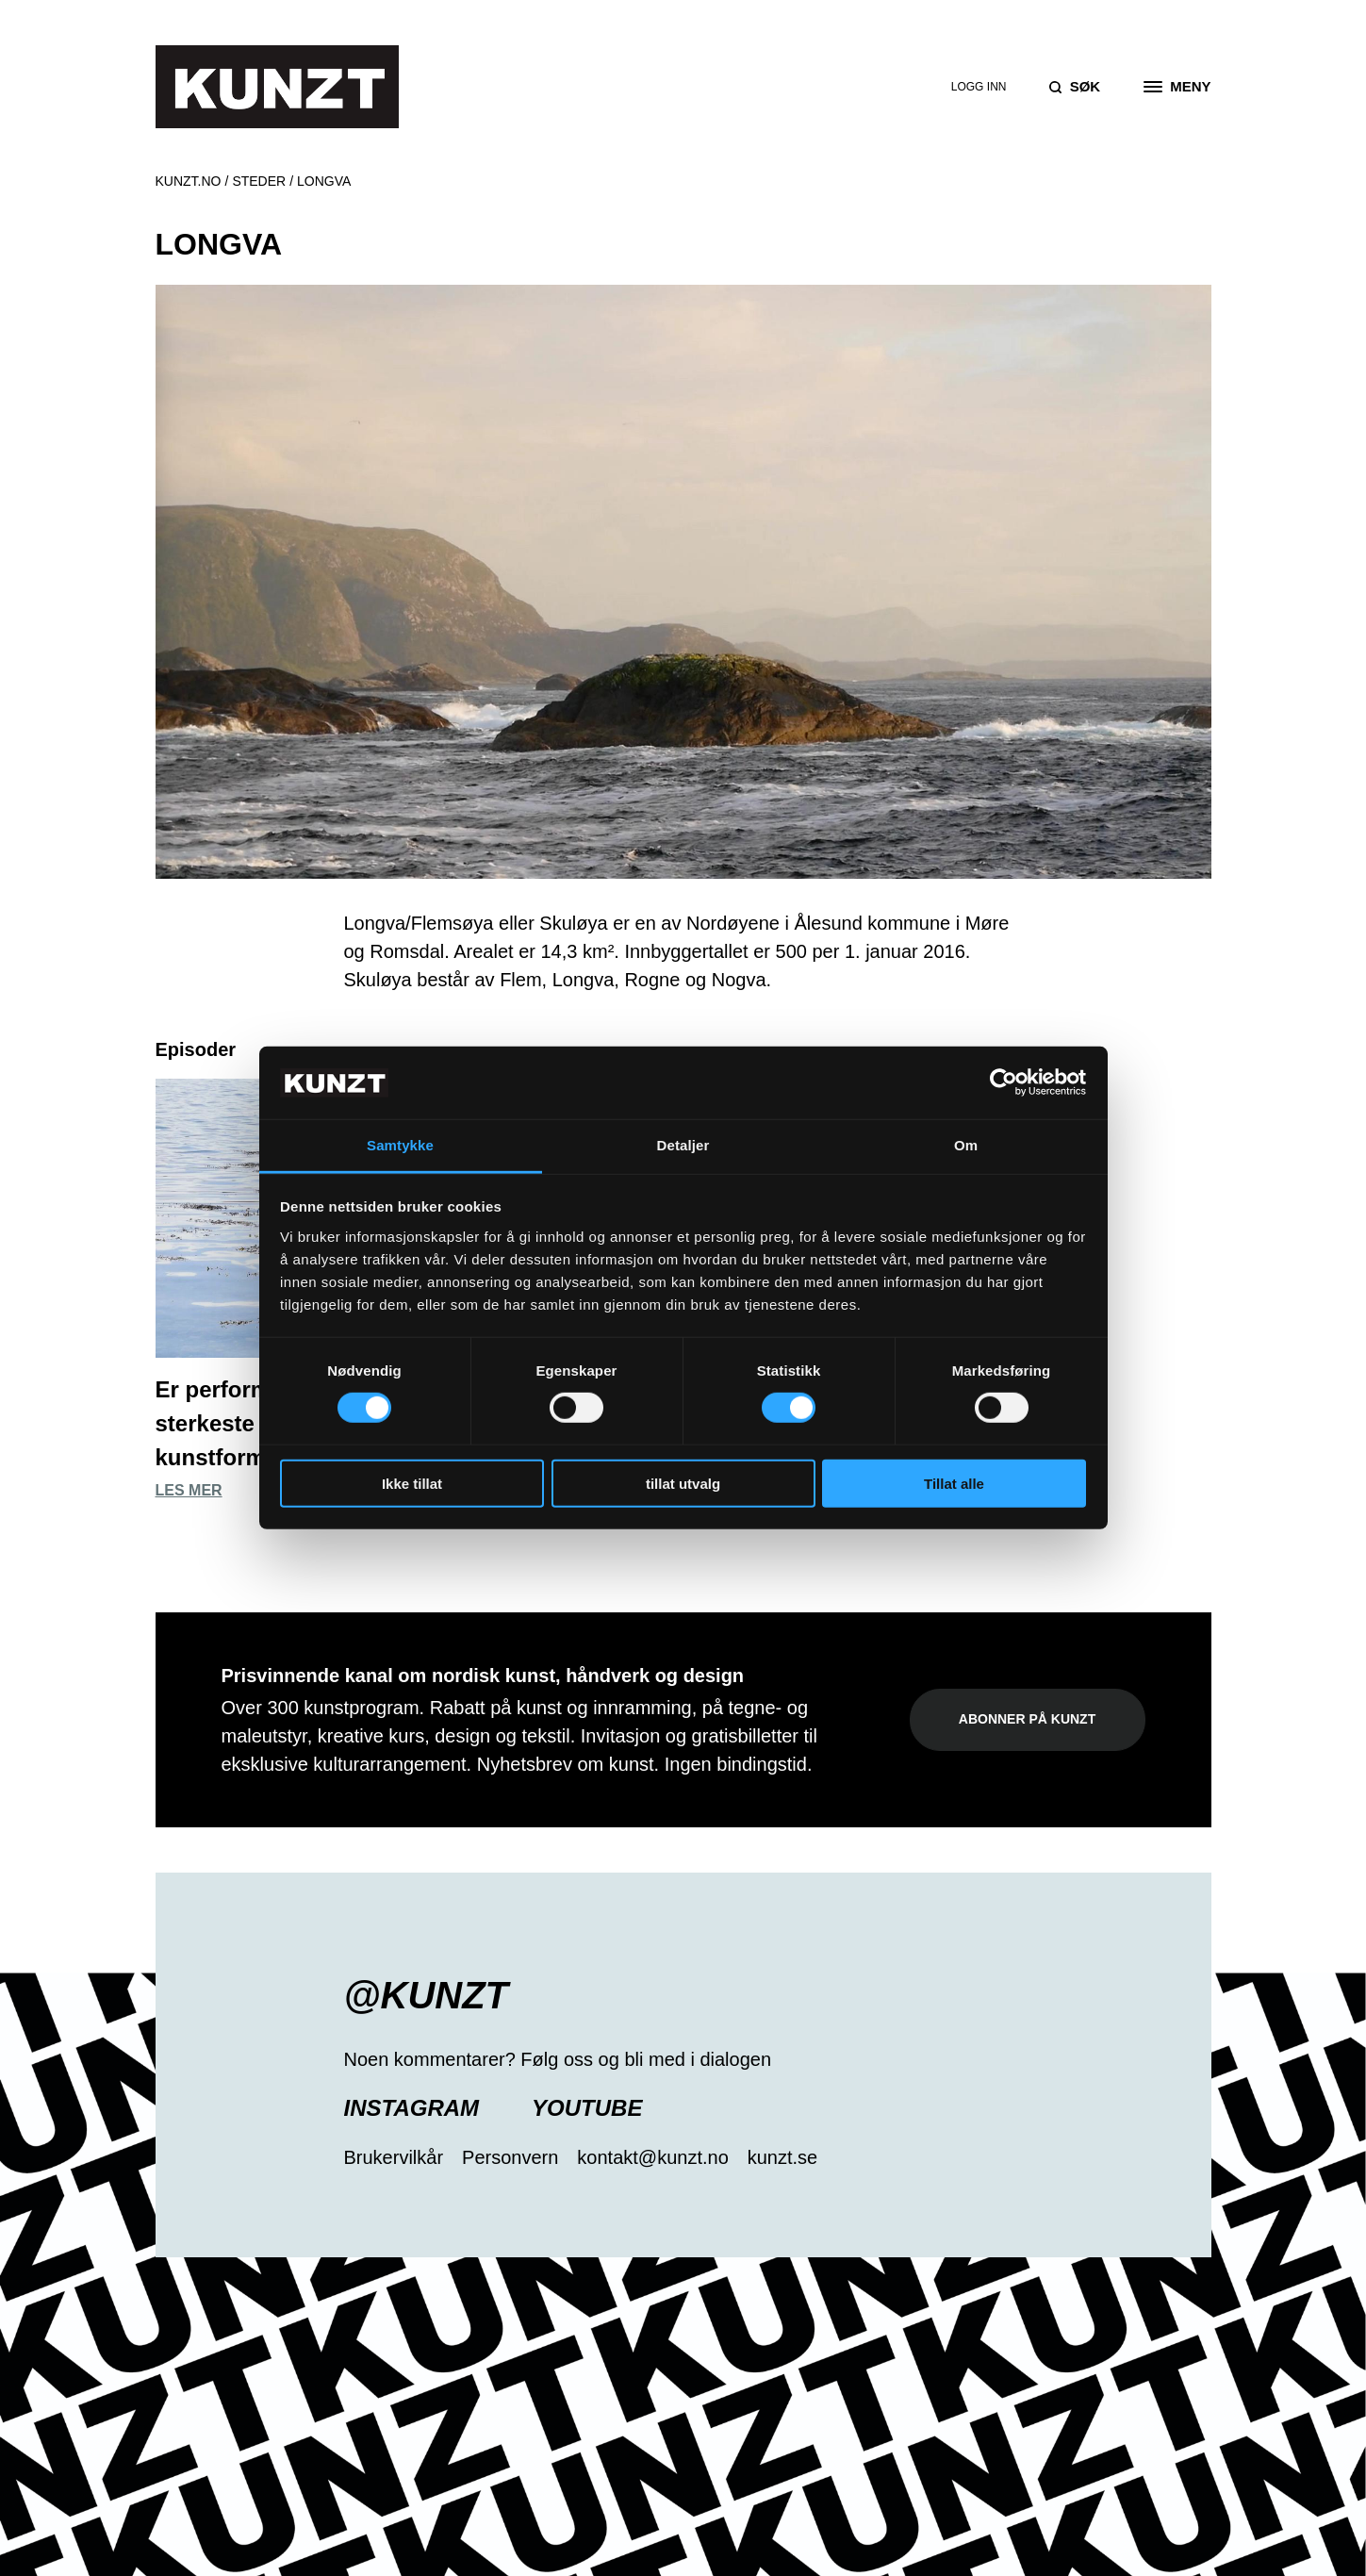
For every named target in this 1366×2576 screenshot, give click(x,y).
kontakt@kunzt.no (652, 2157)
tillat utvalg (683, 1483)
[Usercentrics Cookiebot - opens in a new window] (1003, 1082)
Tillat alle (954, 1483)
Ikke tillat (412, 1483)
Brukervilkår (394, 2157)
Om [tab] (966, 1145)
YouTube (587, 2108)
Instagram (412, 2108)
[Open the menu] (1177, 86)
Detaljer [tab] (683, 1145)
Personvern (510, 2157)
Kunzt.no (189, 181)
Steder (259, 181)
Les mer (189, 1490)
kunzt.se (782, 2157)
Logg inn (979, 86)
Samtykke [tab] (400, 1145)
